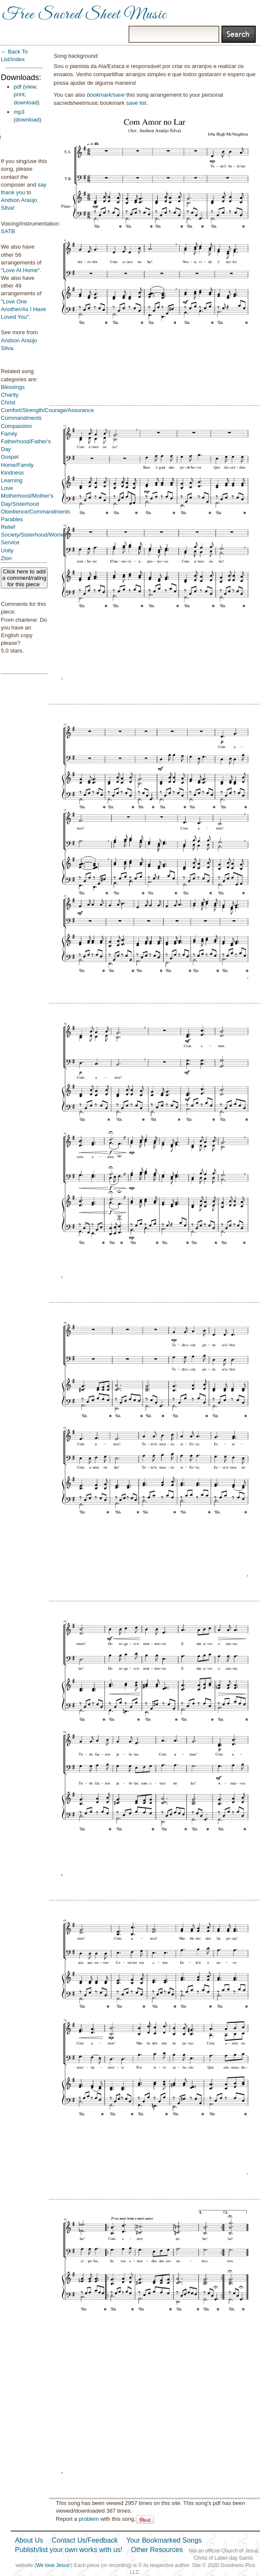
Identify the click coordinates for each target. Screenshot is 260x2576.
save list (136, 103)
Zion (6, 558)
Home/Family (17, 465)
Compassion (16, 426)
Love (7, 488)
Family (9, 433)
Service (10, 542)
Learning (12, 480)
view (30, 86)
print (19, 94)
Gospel (9, 457)
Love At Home (20, 270)
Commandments (21, 418)
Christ (8, 402)
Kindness (12, 472)
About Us (29, 2540)
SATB (8, 231)
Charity (9, 395)
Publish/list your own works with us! (69, 2549)
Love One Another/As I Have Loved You (23, 309)
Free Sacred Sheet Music (84, 15)
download (26, 102)
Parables (12, 519)
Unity (7, 550)
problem (89, 2519)
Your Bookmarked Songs (164, 2540)
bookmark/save (106, 95)
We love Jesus (52, 2565)
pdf (17, 86)
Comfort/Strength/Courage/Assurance (47, 410)
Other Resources (157, 2549)
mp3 (19, 112)
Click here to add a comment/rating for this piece (24, 578)
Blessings (13, 387)
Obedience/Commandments (35, 511)
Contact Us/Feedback (85, 2540)
